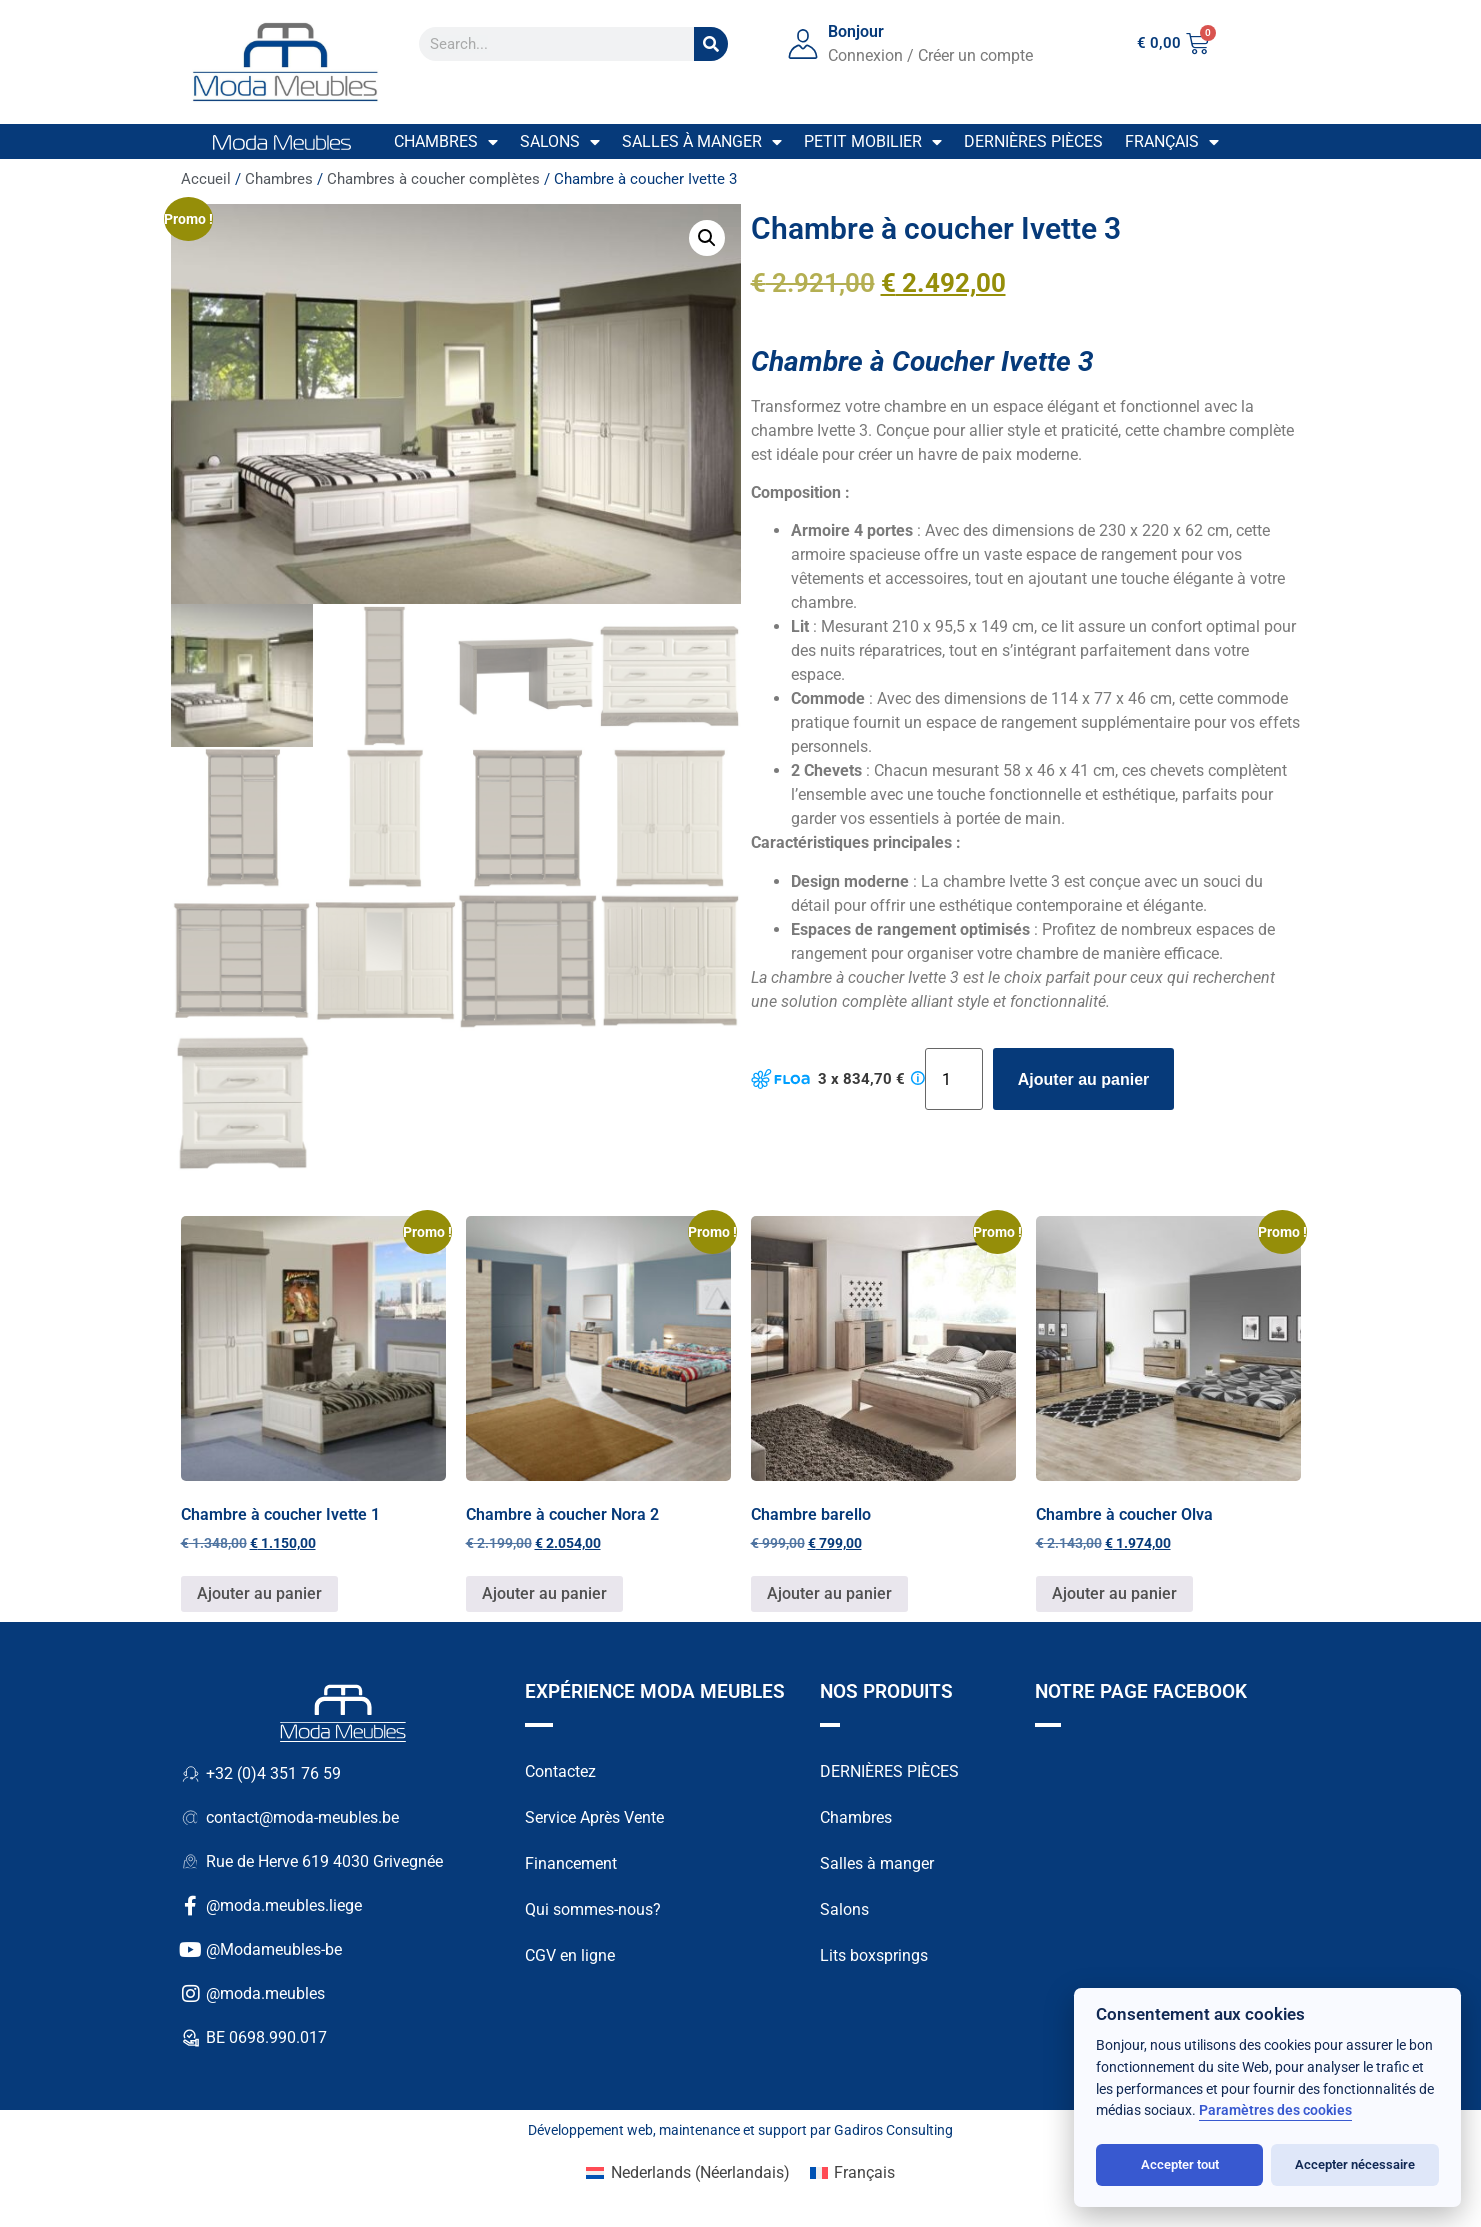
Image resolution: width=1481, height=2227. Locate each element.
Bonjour (856, 31)
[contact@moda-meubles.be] (191, 1820)
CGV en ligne (570, 1957)
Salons (560, 142)
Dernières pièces (1033, 141)
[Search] (711, 44)
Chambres (446, 142)
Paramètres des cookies (1275, 2110)
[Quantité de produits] (954, 1079)
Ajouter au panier (1084, 1079)
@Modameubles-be (274, 1951)
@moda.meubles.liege (284, 1907)
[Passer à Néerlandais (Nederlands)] (687, 2175)
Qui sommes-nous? (593, 1911)
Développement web (590, 2132)
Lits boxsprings (874, 1957)
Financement (571, 1865)
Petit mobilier (873, 142)
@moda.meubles (265, 1995)
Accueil (206, 179)
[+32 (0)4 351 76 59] (191, 1776)
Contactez (560, 1773)
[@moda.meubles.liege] (191, 1908)
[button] (707, 238)
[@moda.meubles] (191, 1996)
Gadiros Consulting (893, 2132)
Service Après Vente (594, 1819)
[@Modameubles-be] (191, 1952)
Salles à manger (702, 142)
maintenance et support (733, 2132)
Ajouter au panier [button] (259, 1595)
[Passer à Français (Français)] (852, 2175)
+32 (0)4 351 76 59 (273, 1775)
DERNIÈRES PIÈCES (889, 1773)
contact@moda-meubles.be (302, 1819)
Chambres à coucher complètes (433, 179)
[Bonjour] (803, 44)
